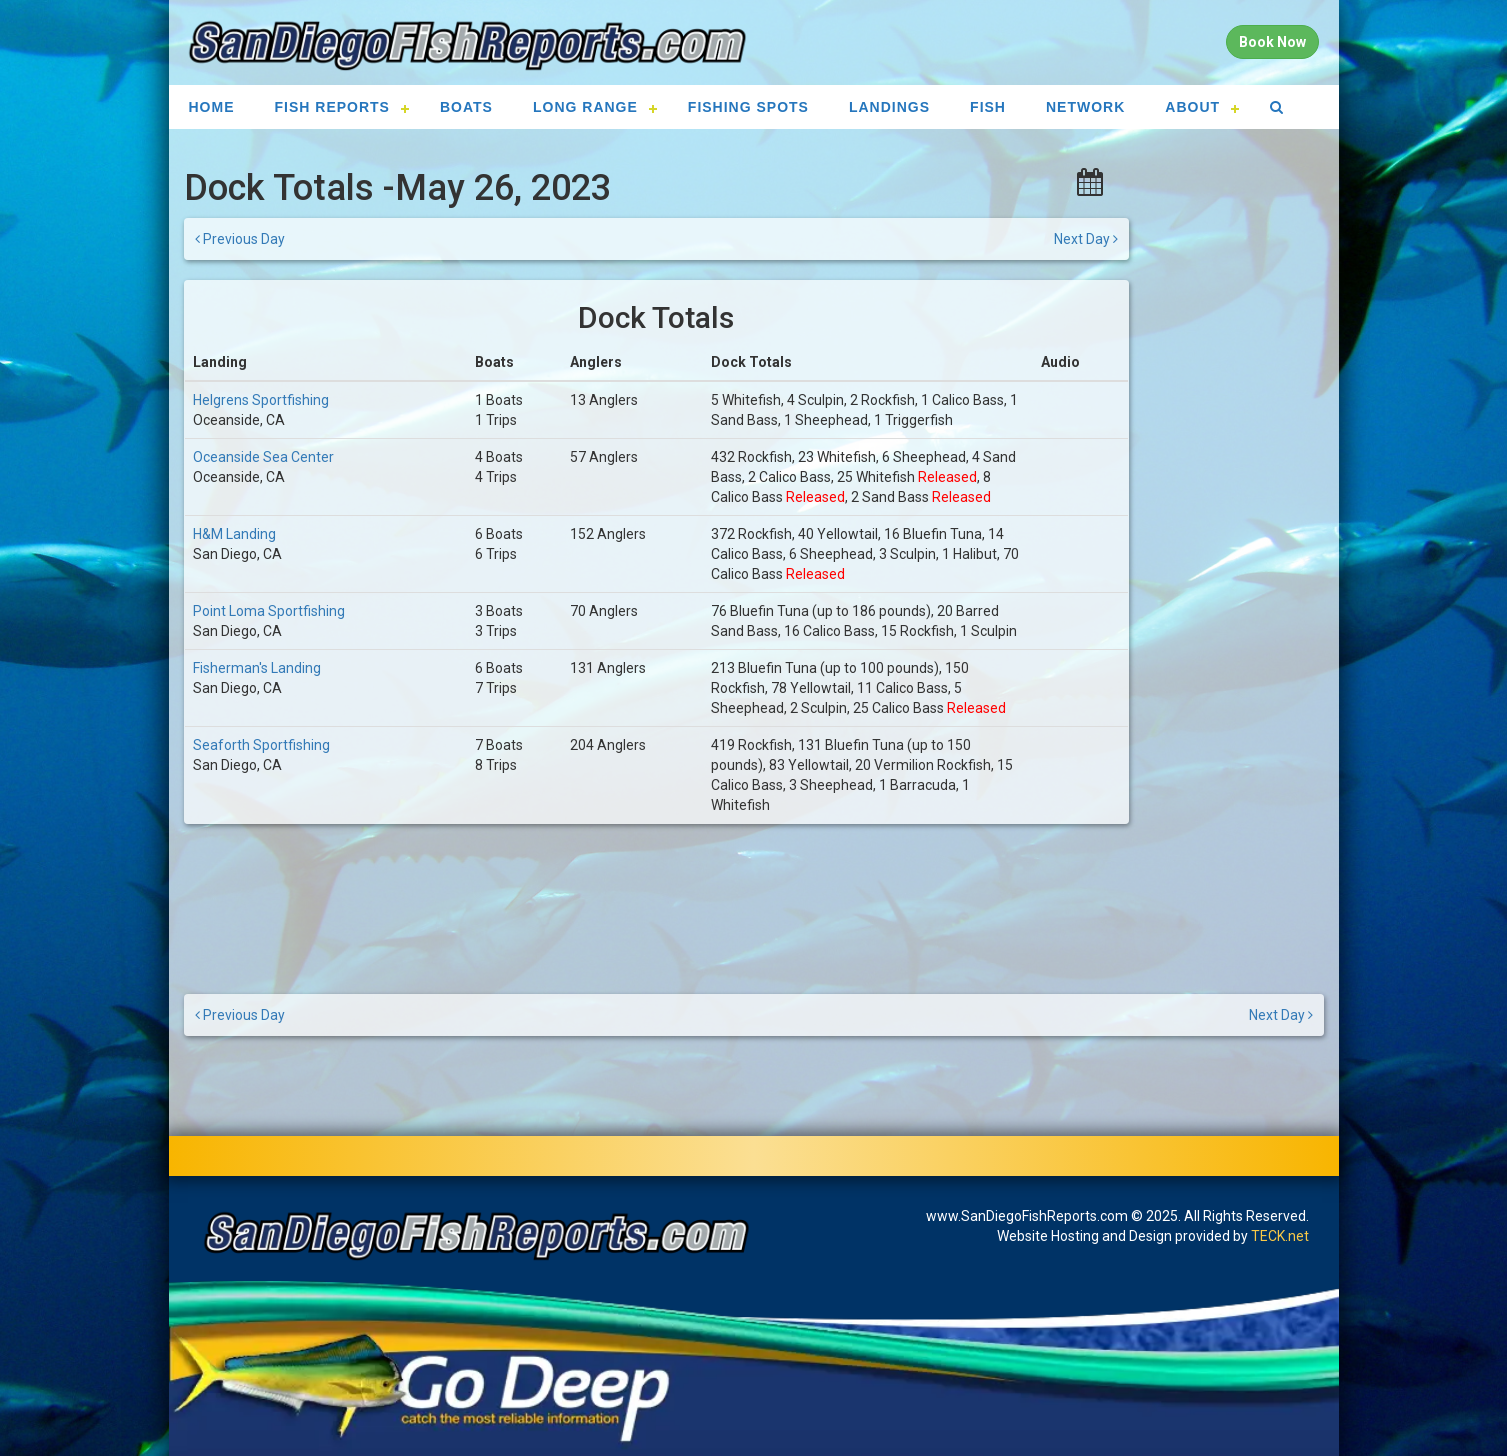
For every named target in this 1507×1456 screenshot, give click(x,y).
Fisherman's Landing (257, 668)
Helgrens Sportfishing (261, 400)
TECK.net (1280, 1236)
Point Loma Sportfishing (269, 611)
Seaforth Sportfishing (261, 745)
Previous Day (240, 239)
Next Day (1086, 239)
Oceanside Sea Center (263, 457)
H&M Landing (234, 534)
